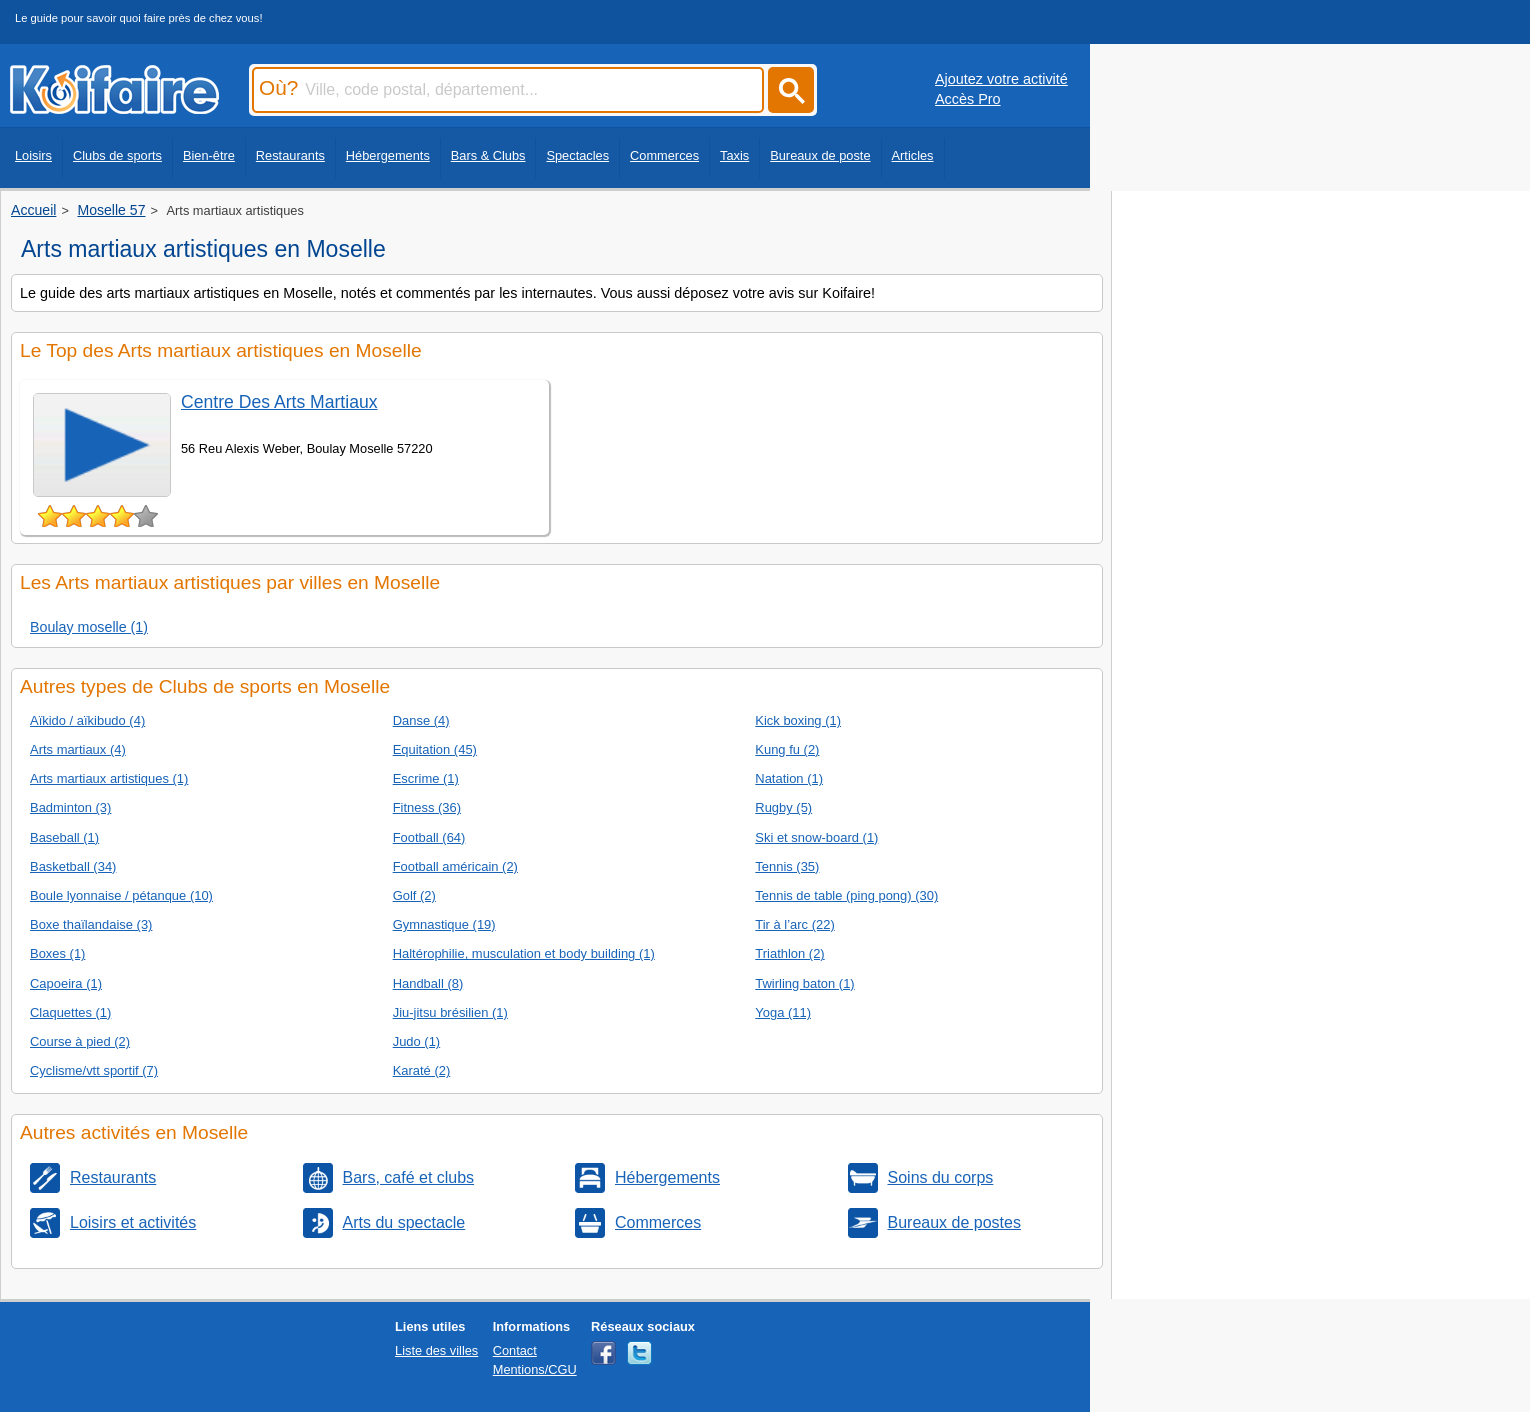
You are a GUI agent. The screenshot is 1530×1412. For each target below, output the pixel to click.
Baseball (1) (64, 837)
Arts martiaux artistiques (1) (109, 778)
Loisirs (33, 155)
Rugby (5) (783, 807)
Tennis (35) (787, 866)
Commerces (664, 155)
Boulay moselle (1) (89, 627)
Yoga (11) (783, 1012)
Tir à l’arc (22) (794, 924)
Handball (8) (428, 983)
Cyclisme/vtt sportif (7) (94, 1070)
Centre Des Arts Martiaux (279, 402)
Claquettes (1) (70, 1012)
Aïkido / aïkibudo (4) (87, 720)
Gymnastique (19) (444, 924)
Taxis (734, 155)
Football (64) (429, 837)
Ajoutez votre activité (1001, 79)
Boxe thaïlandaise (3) (91, 924)
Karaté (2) (422, 1070)
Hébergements (388, 155)
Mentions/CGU (535, 1369)
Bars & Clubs (488, 155)
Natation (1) (789, 778)
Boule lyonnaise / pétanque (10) (121, 895)
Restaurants (290, 155)
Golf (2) (414, 895)
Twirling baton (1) (804, 983)
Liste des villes (436, 1350)
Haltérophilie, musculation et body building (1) (524, 953)
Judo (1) (417, 1041)
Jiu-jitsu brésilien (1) (450, 1012)
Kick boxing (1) (798, 720)
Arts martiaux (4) (78, 749)
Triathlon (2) (789, 953)
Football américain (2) (455, 866)
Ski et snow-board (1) (816, 837)
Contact (515, 1350)
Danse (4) (421, 720)
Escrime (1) (426, 778)
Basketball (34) (73, 866)
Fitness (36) (427, 807)
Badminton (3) (70, 807)
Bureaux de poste (820, 155)
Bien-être (209, 155)
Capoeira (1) (66, 983)
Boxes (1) (57, 953)
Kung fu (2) (787, 749)
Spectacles (577, 155)
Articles (913, 155)
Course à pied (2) (80, 1041)
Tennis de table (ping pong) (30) (846, 895)
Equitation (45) (435, 749)
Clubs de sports (117, 155)
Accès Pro (968, 99)
